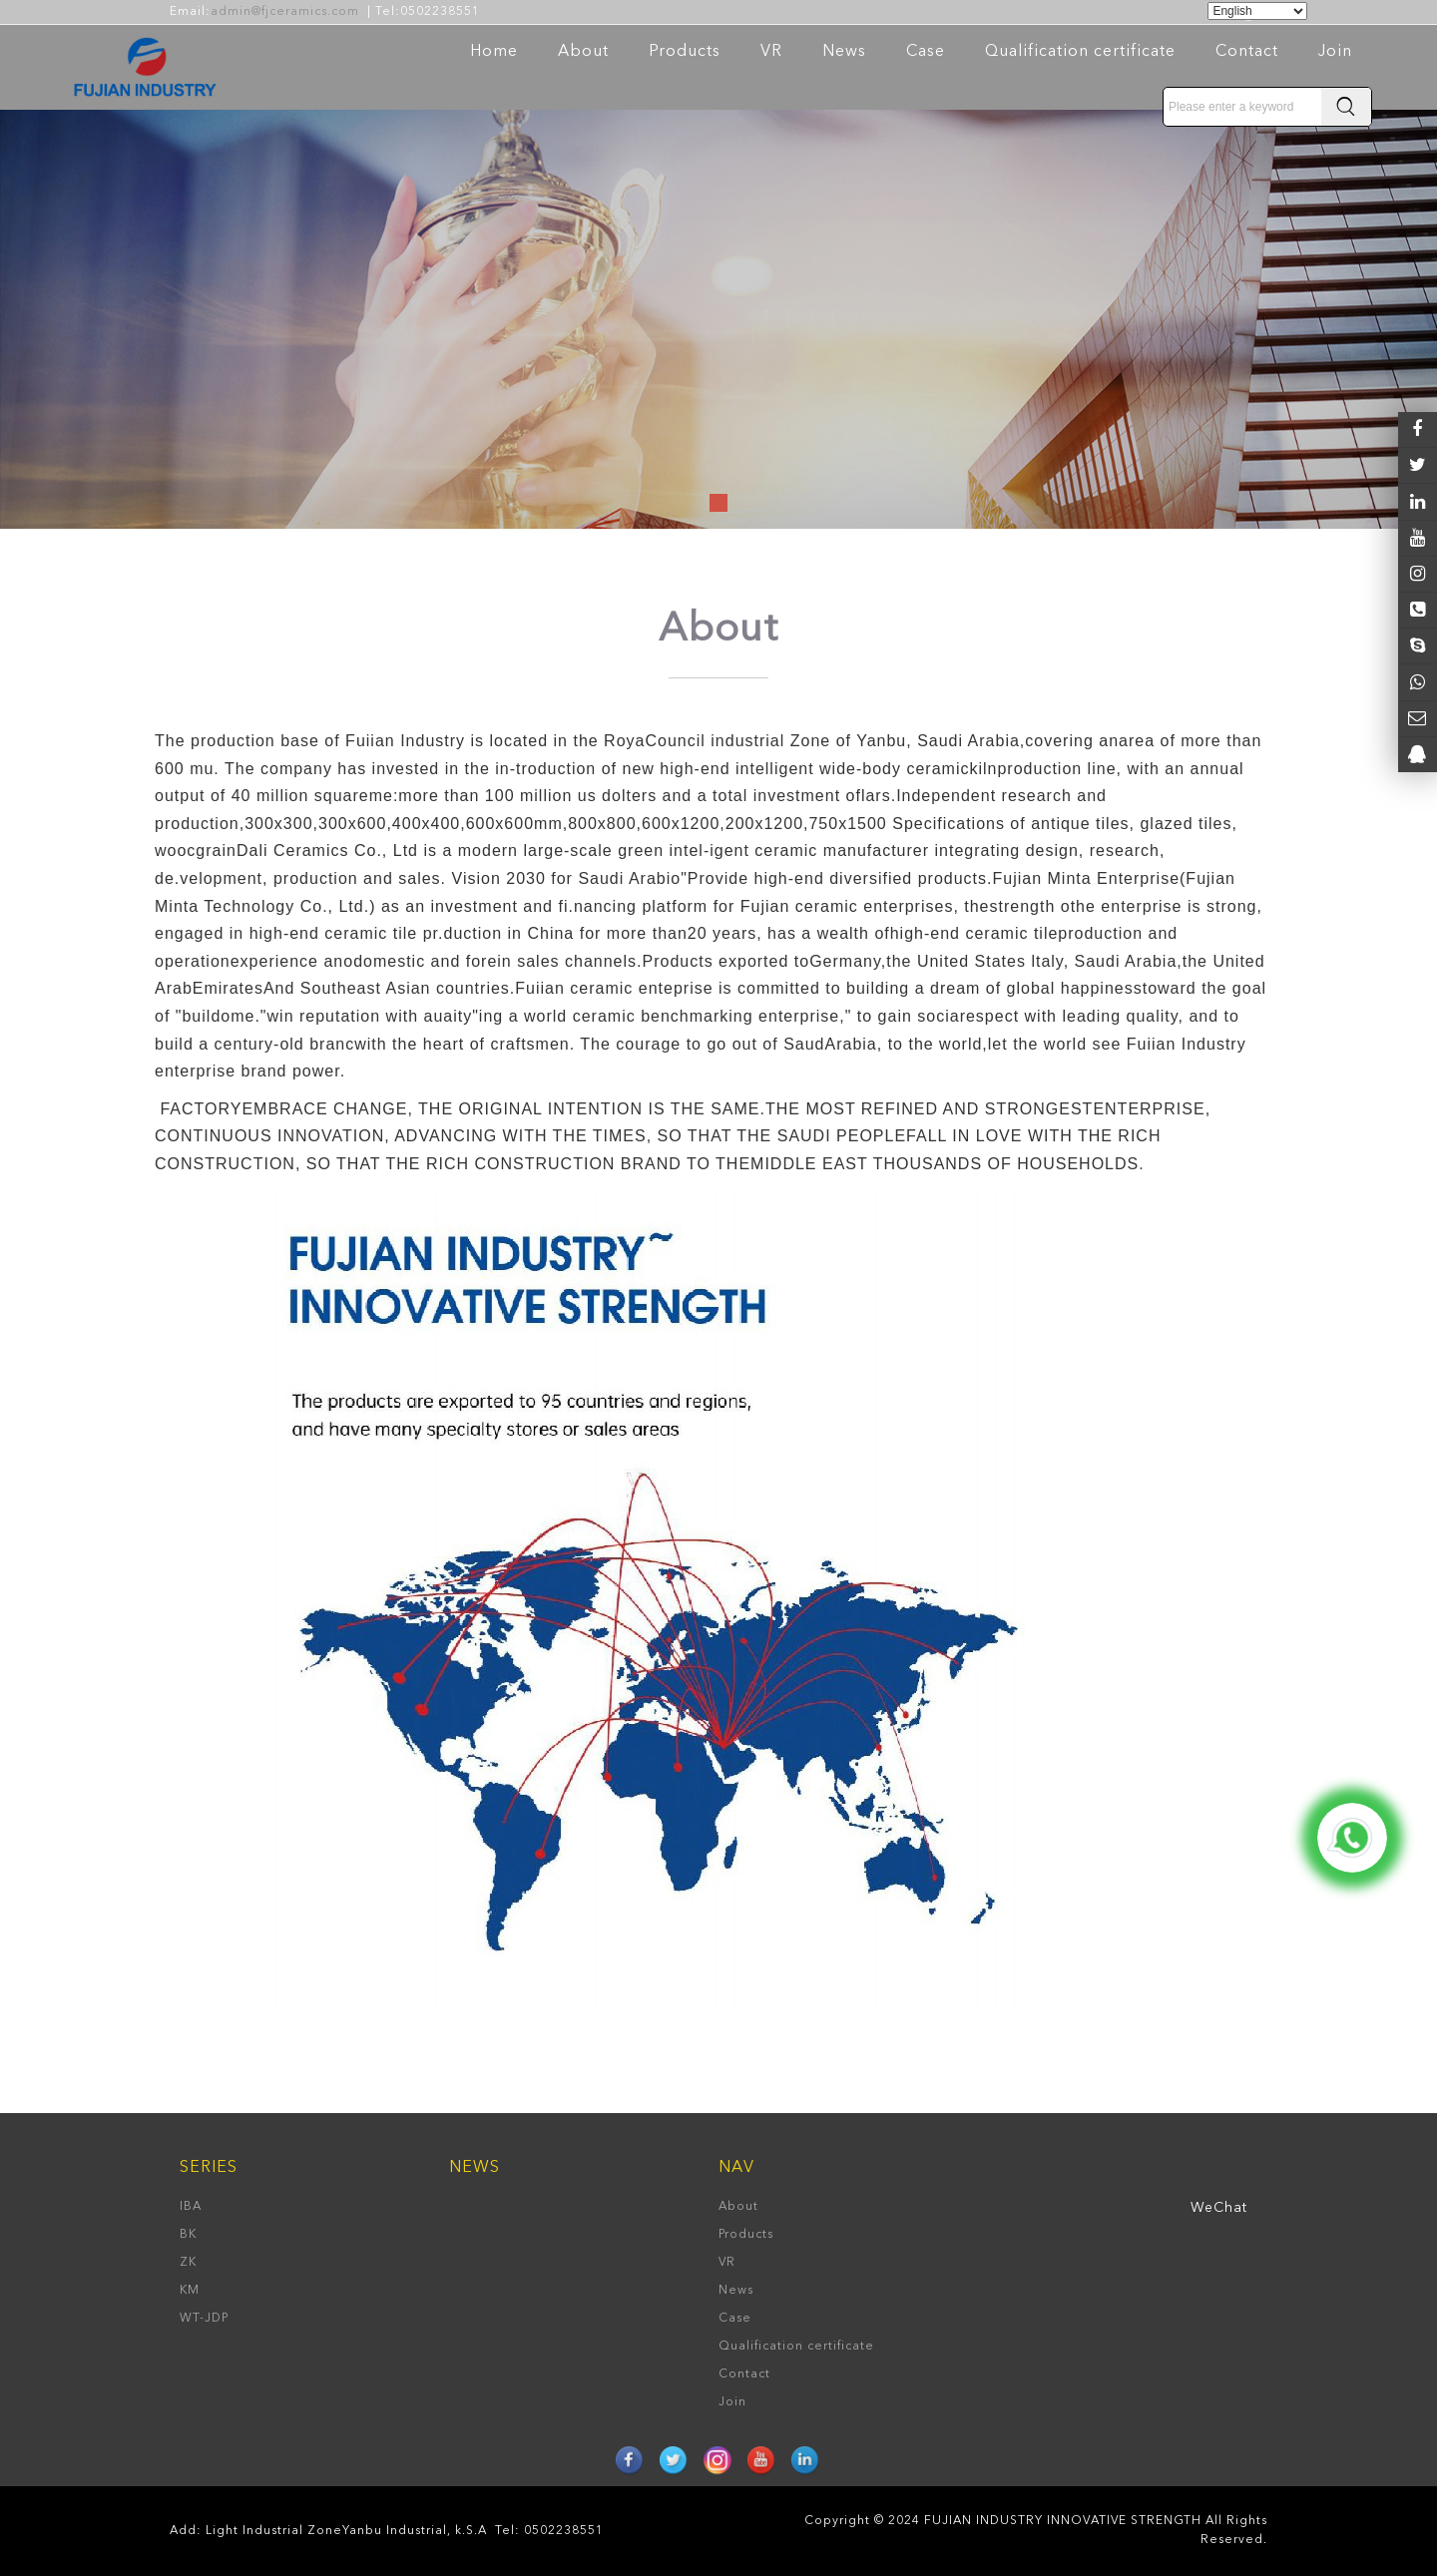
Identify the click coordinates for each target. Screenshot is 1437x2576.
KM (190, 2291)
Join (1335, 52)
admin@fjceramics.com (285, 12)
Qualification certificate (1080, 52)
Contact (1246, 52)
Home (494, 52)
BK (188, 2235)
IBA (191, 2207)
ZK (188, 2263)
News (844, 52)
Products (684, 52)
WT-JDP (204, 2319)
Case (925, 52)
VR (771, 52)
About (583, 52)
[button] (718, 503)
